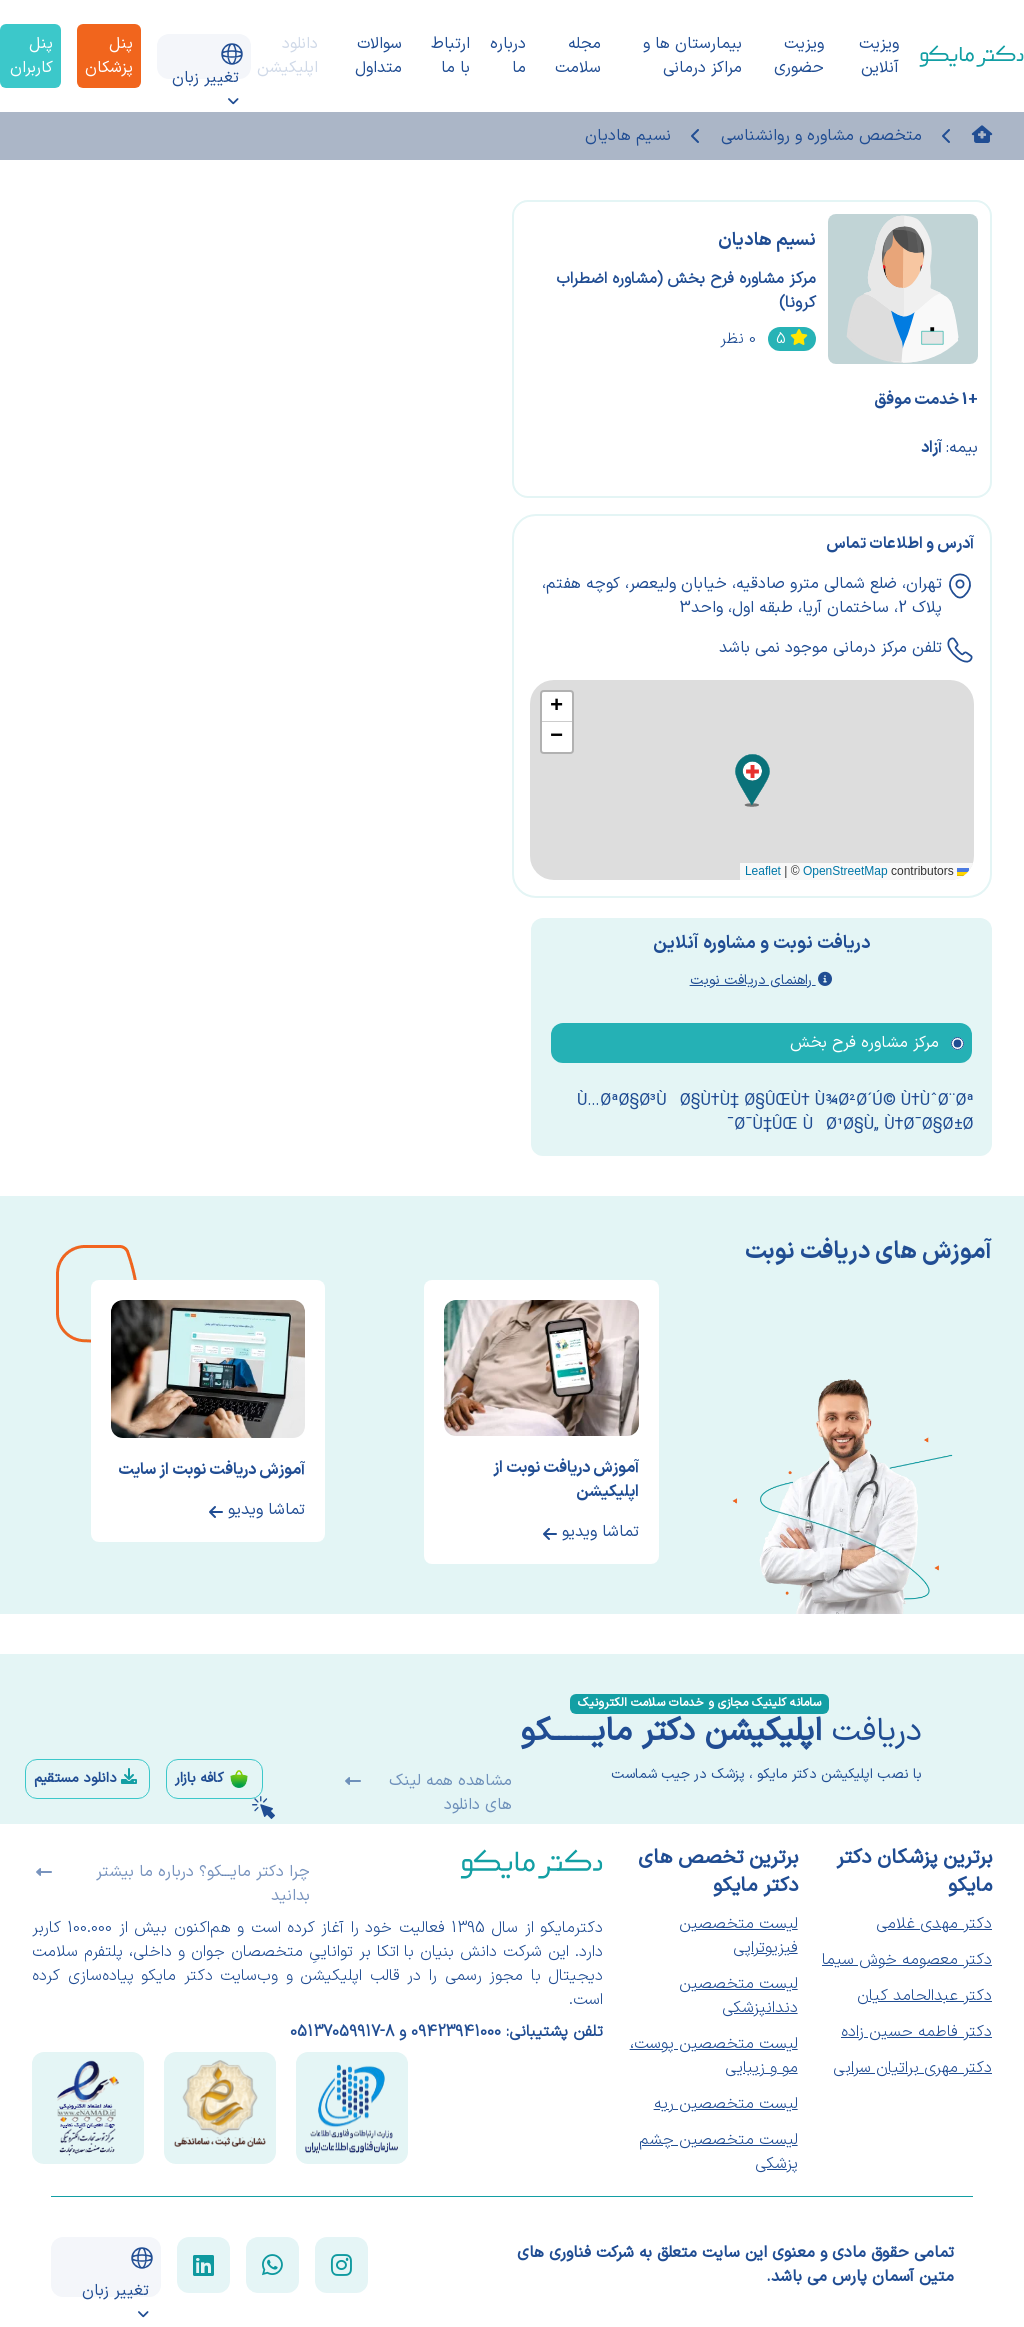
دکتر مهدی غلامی (934, 1924)
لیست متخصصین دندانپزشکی (738, 1996)
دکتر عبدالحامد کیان (924, 1996)
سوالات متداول (378, 56)
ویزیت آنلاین (879, 56)
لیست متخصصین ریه (726, 2104)
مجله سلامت (578, 56)
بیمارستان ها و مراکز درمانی (692, 56)
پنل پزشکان (109, 56)
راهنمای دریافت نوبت (761, 980)
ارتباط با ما (450, 56)
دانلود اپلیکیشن (287, 56)
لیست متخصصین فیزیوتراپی (738, 1936)
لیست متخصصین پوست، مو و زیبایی (714, 2056)
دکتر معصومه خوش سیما (907, 1960)
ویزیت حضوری (799, 56)
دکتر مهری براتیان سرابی (912, 2068)
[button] (752, 780)
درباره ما (508, 56)
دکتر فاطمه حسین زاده (916, 2032)
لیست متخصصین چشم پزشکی (718, 2152)
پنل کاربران (31, 56)
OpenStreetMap (845, 871)
